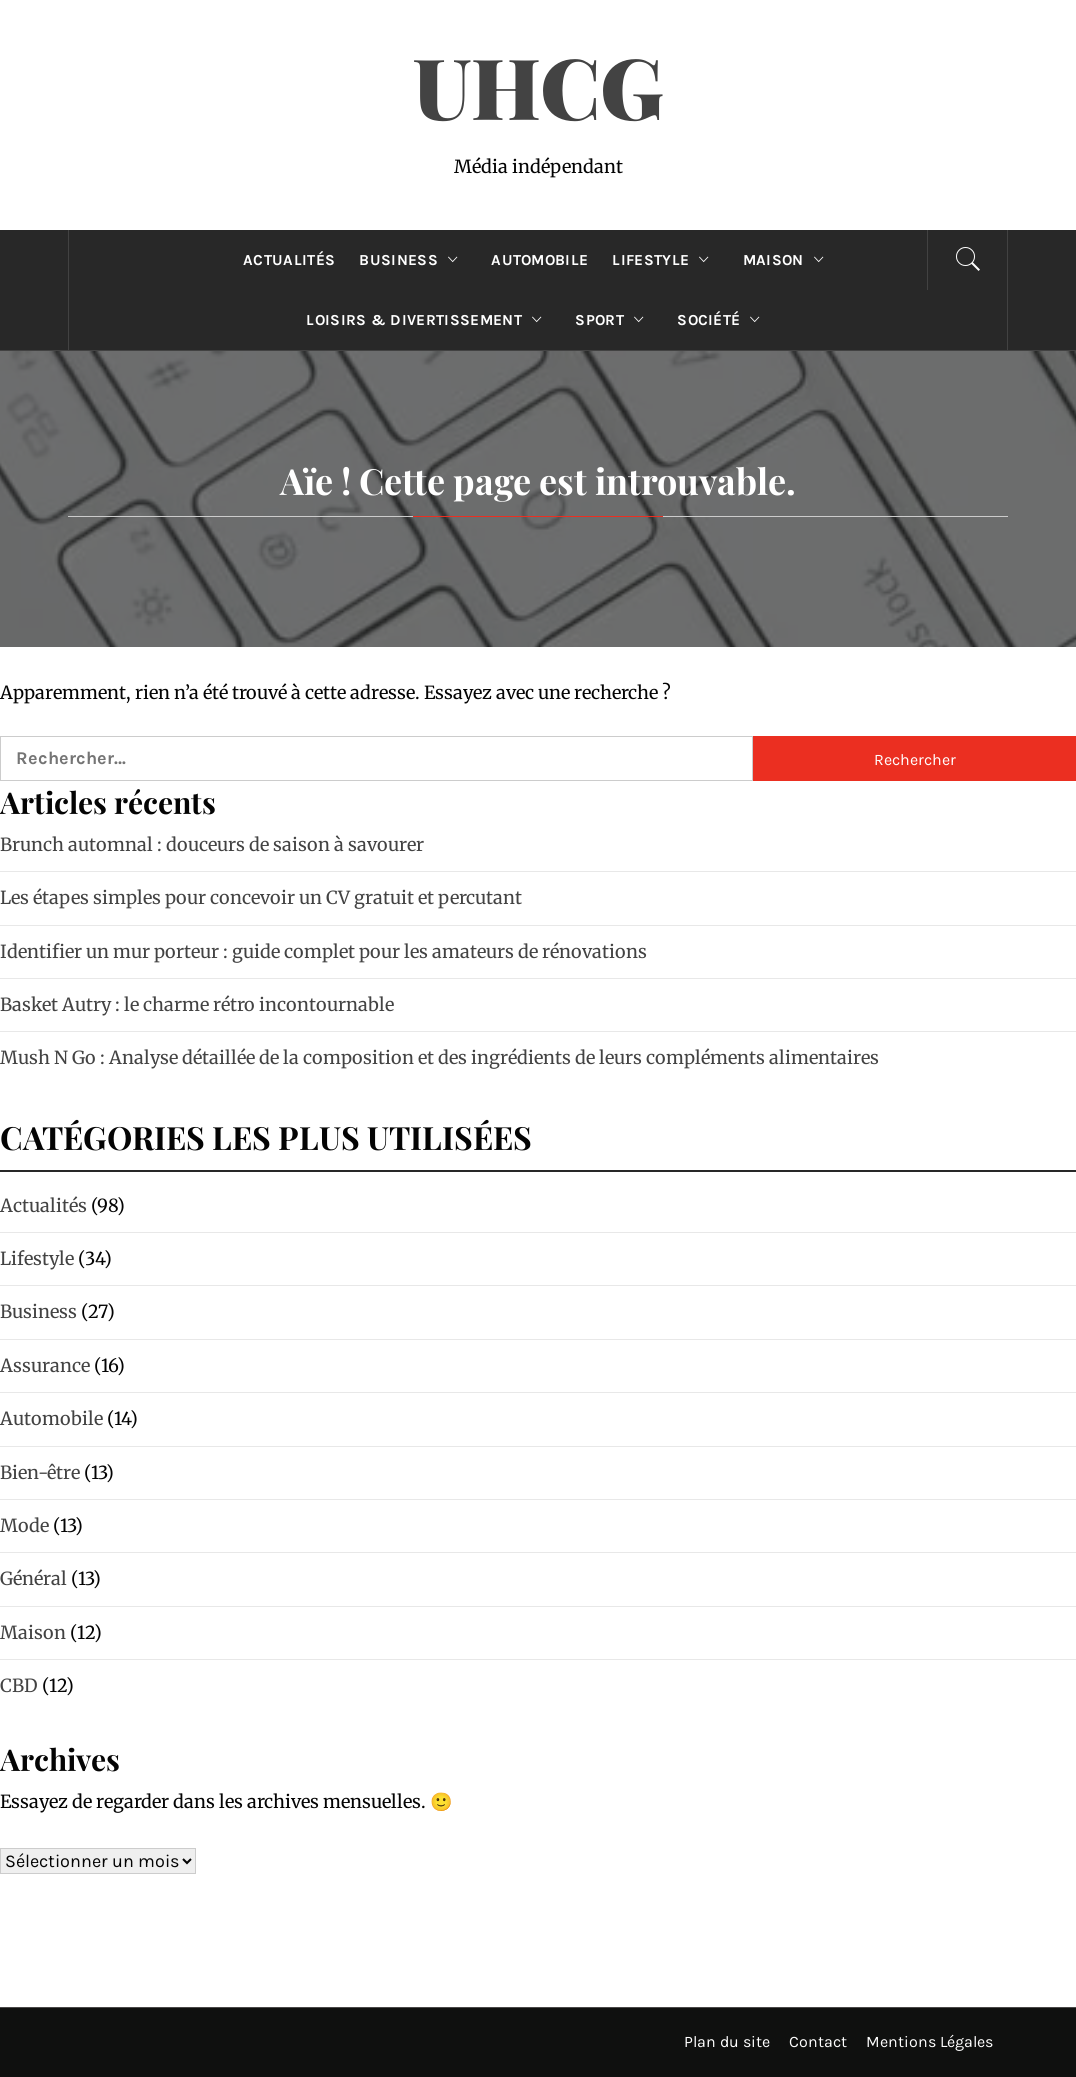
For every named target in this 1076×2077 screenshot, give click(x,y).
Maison (788, 260)
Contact (818, 2041)
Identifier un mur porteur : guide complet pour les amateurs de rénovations (323, 951)
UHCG (538, 85)
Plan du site (727, 2041)
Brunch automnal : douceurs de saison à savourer (212, 844)
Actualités (289, 260)
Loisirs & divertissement (428, 320)
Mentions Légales (929, 2041)
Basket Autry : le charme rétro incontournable (197, 1004)
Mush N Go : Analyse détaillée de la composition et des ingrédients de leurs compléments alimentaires (439, 1057)
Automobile (539, 260)
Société (723, 320)
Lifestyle (665, 260)
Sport (614, 320)
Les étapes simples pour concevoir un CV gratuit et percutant (261, 897)
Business (413, 260)
